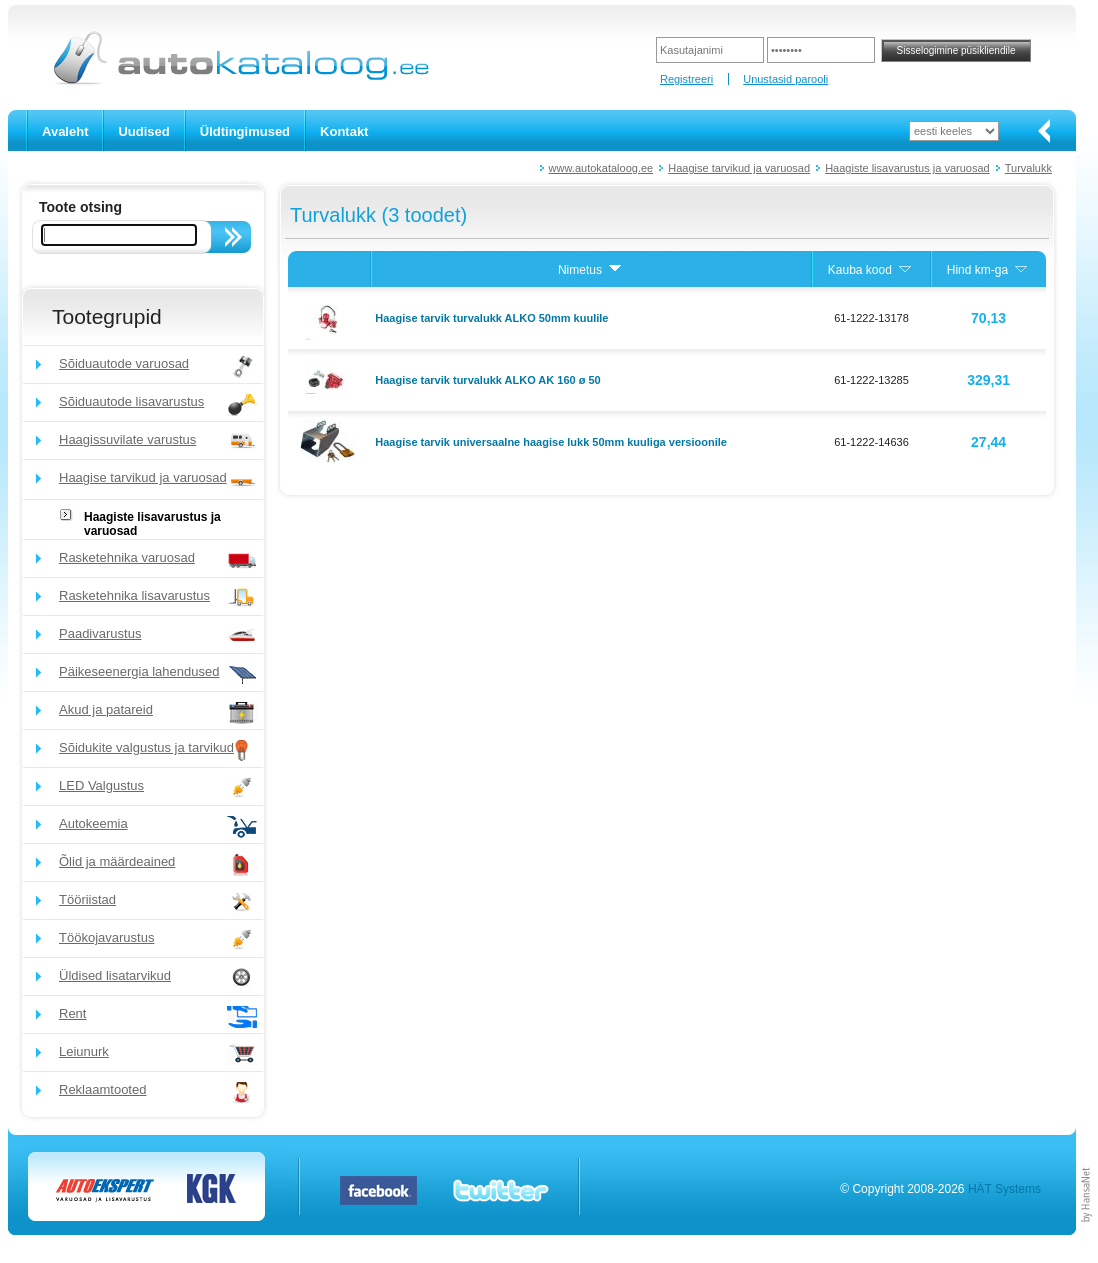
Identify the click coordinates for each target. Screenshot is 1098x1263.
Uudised (143, 131)
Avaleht (65, 131)
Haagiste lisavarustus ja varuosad (907, 168)
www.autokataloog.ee (601, 168)
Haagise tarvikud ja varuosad (739, 168)
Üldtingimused (245, 131)
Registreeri (686, 79)
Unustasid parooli (785, 79)
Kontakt (344, 131)
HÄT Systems (1004, 1189)
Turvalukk (1028, 168)
